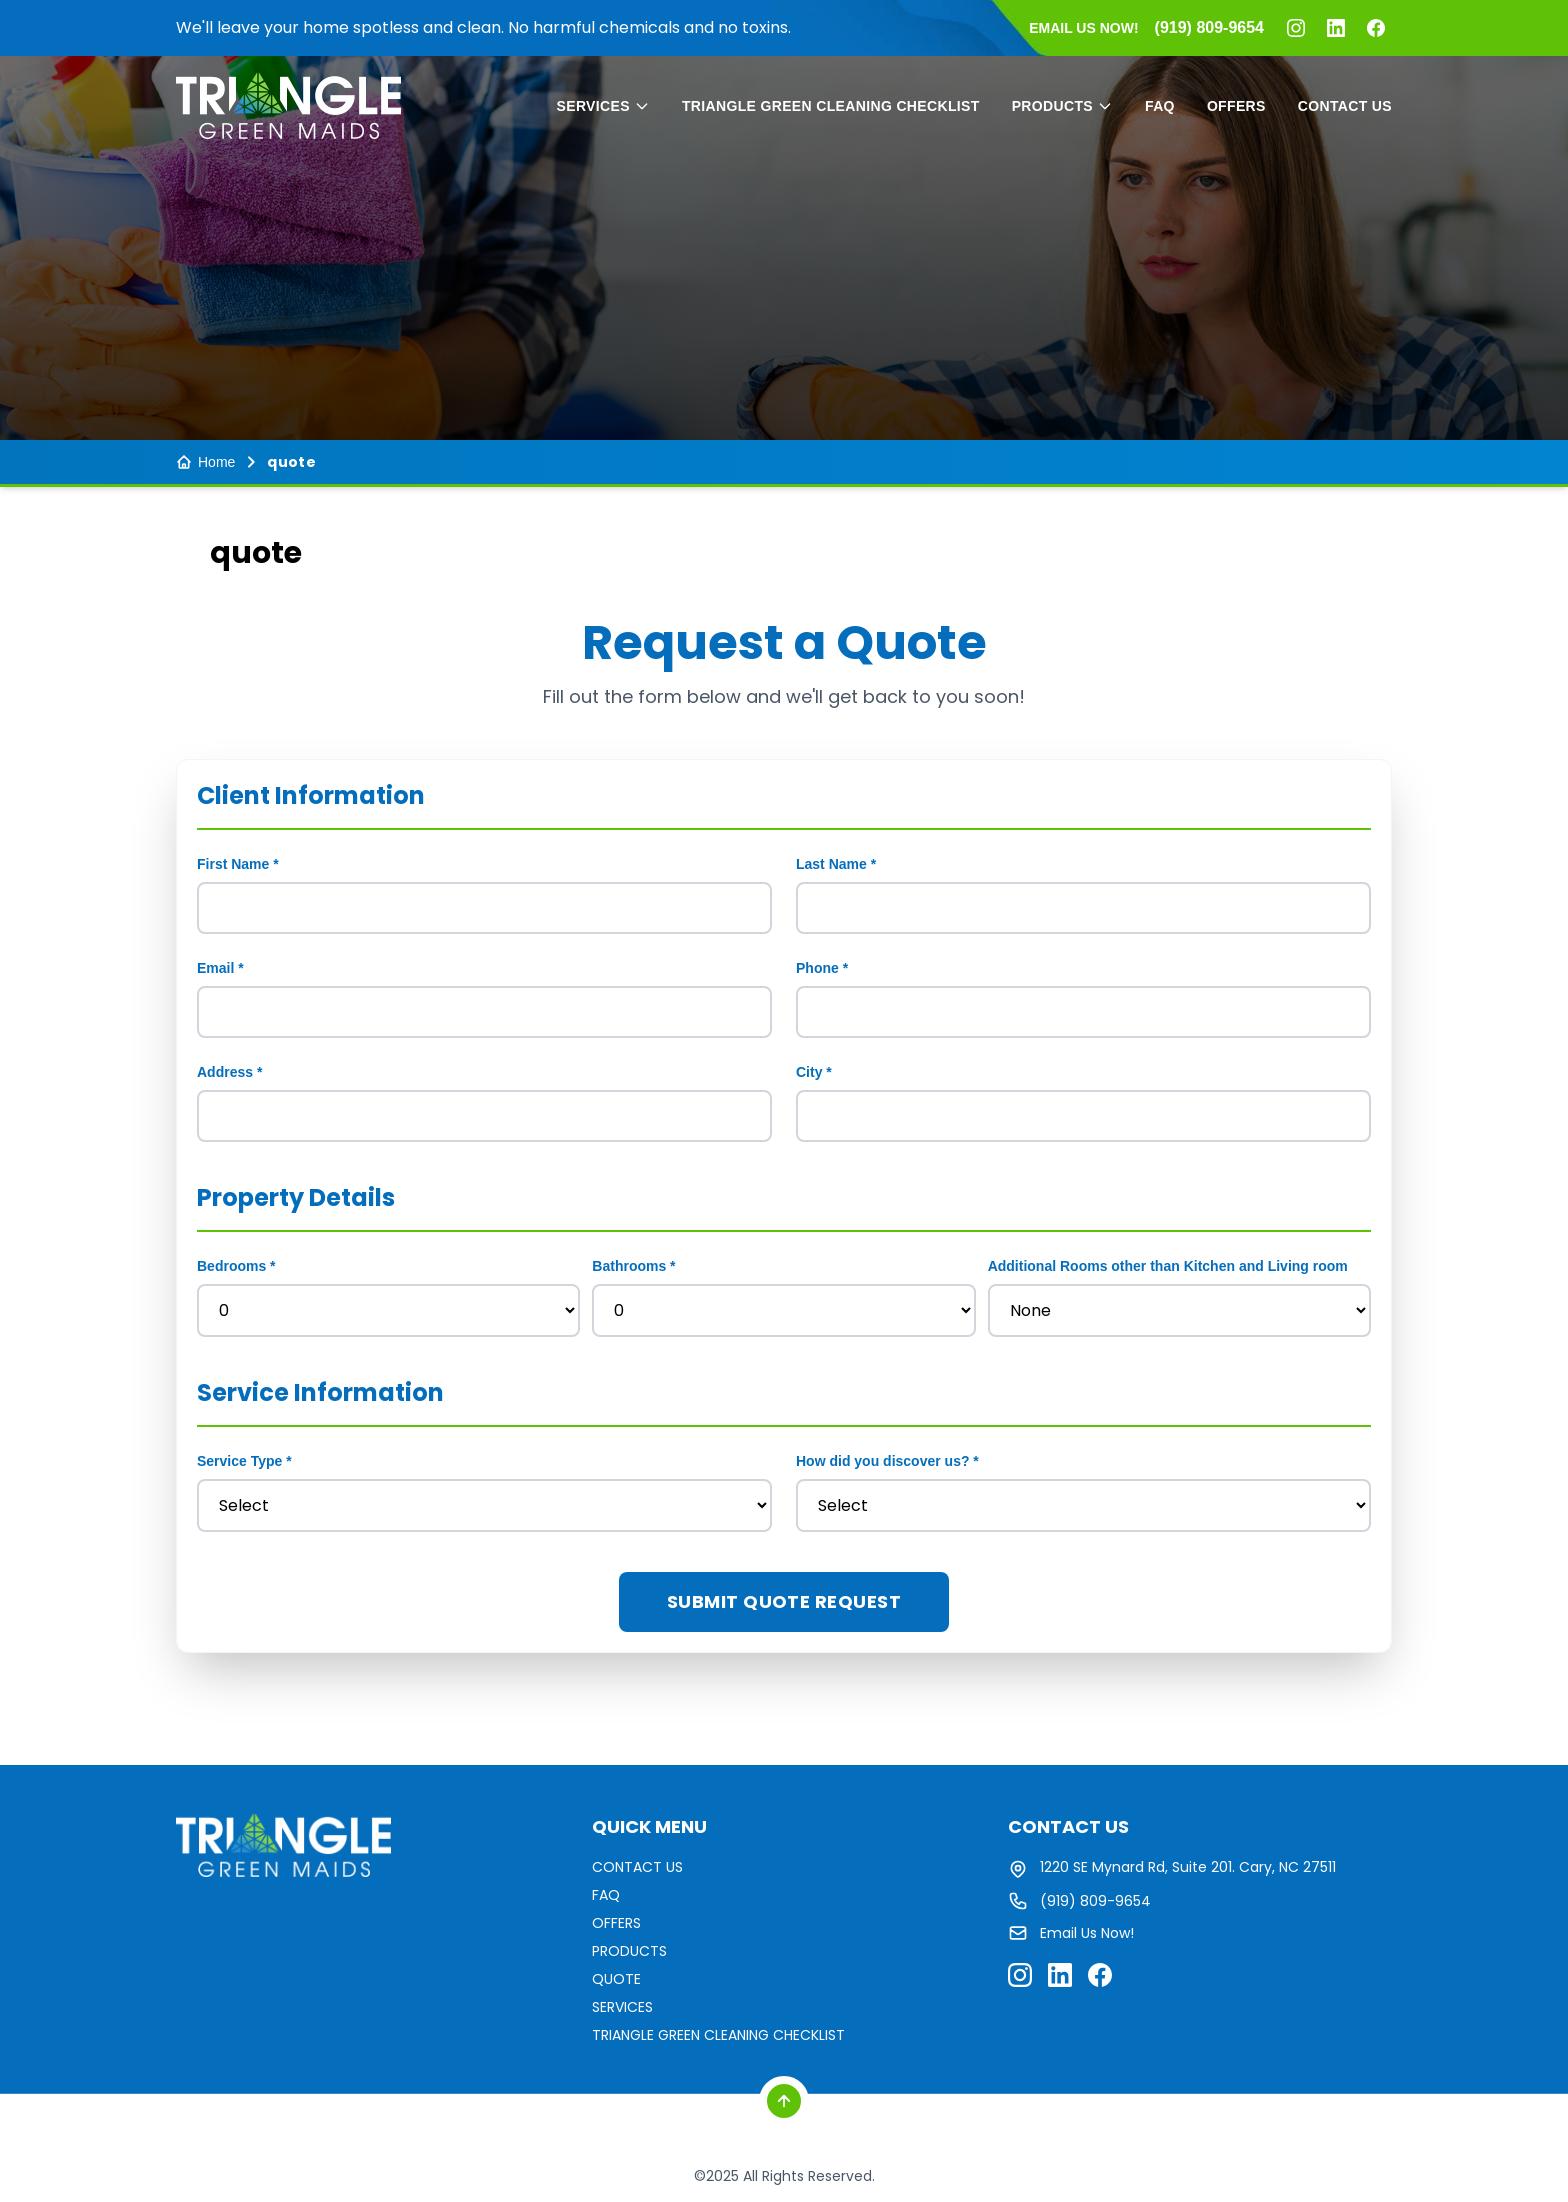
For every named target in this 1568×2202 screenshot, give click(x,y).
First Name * (238, 864)
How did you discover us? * (887, 1461)
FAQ (1160, 106)
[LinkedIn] (1336, 28)
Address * (229, 1072)
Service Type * (244, 1461)
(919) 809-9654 (1095, 1901)
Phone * (822, 968)
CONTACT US (1345, 106)
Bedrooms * (236, 1266)
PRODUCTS (1062, 106)
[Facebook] (1376, 28)
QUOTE (616, 1979)
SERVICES (603, 106)
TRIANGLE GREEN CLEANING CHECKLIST (831, 106)
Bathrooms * (633, 1266)
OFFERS (1236, 106)
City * (814, 1072)
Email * (220, 968)
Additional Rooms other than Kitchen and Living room (1168, 1266)
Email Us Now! (1087, 1933)
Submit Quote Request (784, 1601)
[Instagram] (1296, 28)
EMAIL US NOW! (1083, 28)
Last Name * (836, 864)
